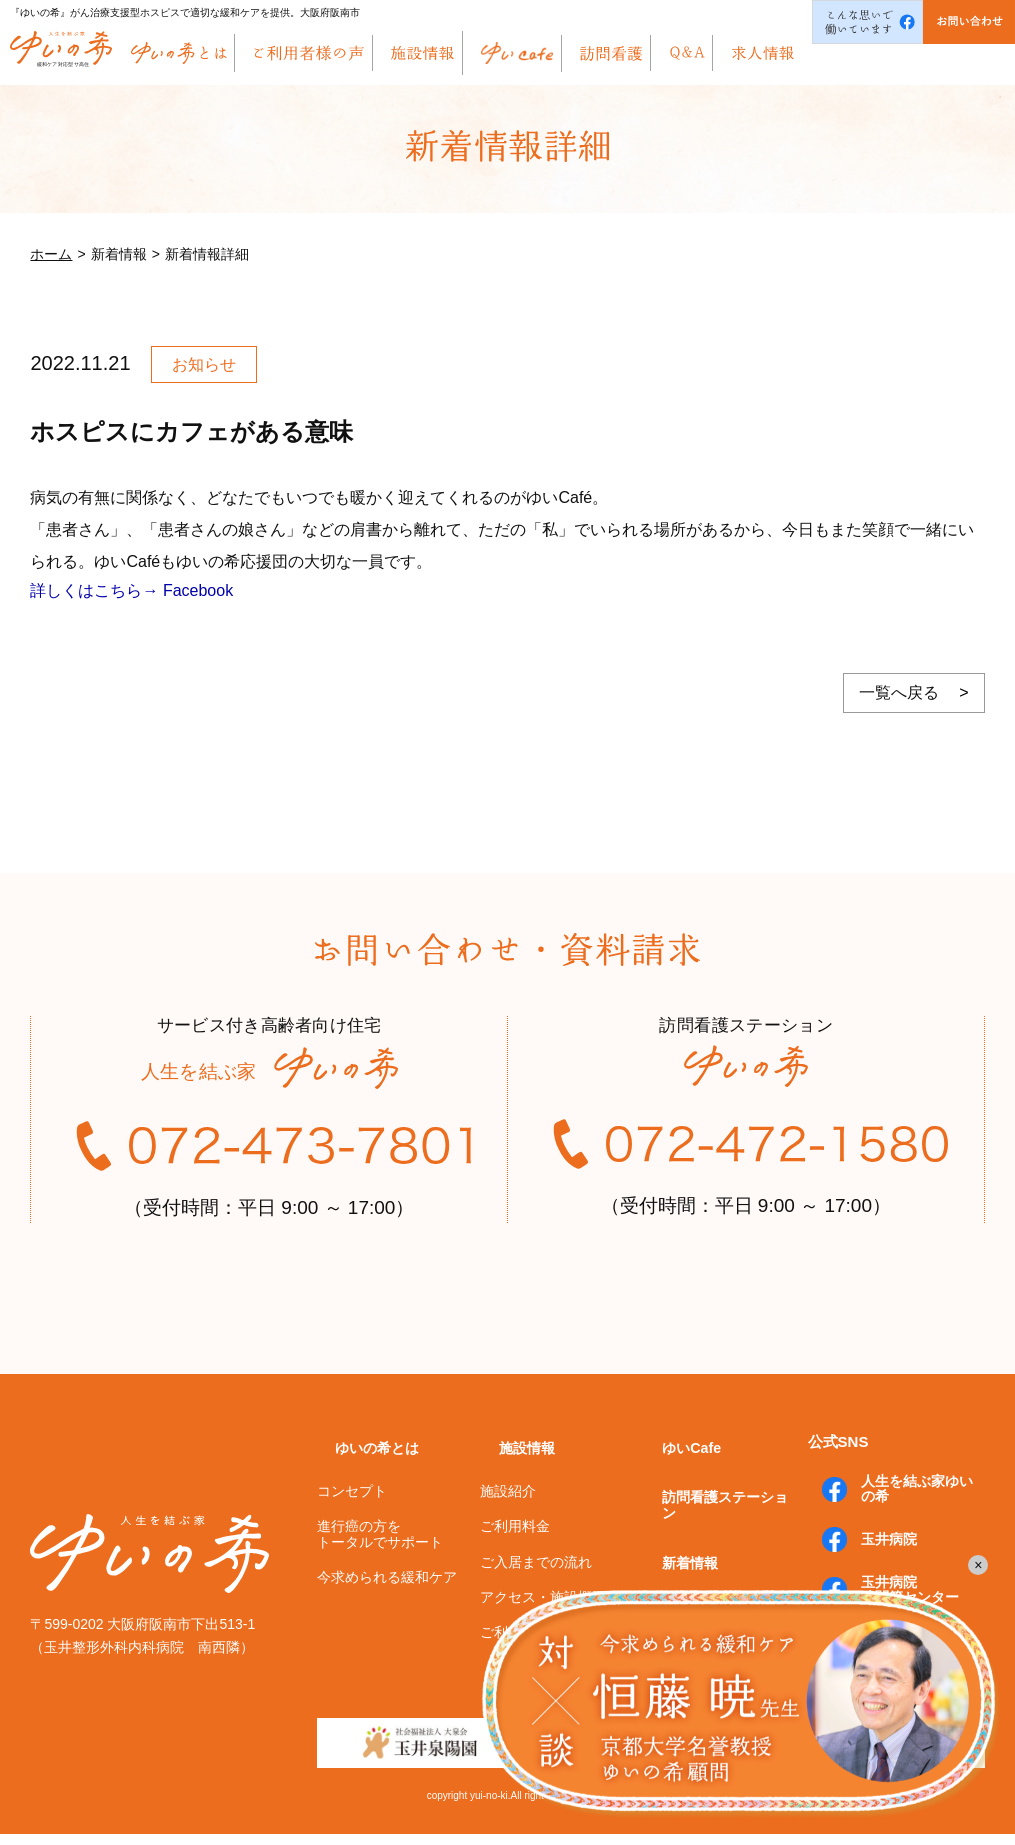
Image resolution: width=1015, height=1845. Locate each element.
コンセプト (352, 1539)
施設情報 (510, 1503)
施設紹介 (508, 1539)
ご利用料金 (515, 1575)
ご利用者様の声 (529, 1681)
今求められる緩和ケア (387, 1625)
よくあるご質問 (696, 1605)
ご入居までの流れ (536, 1610)
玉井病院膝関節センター (892, 1632)
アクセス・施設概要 (543, 1645)
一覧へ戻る (899, 692)
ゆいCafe (675, 1502)
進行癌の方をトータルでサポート (380, 1582)
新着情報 (674, 1571)
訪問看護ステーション (719, 1536)
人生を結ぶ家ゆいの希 (906, 1546)
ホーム (51, 254)
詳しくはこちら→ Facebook (131, 590)
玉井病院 (871, 1590)
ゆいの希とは (362, 1503)
